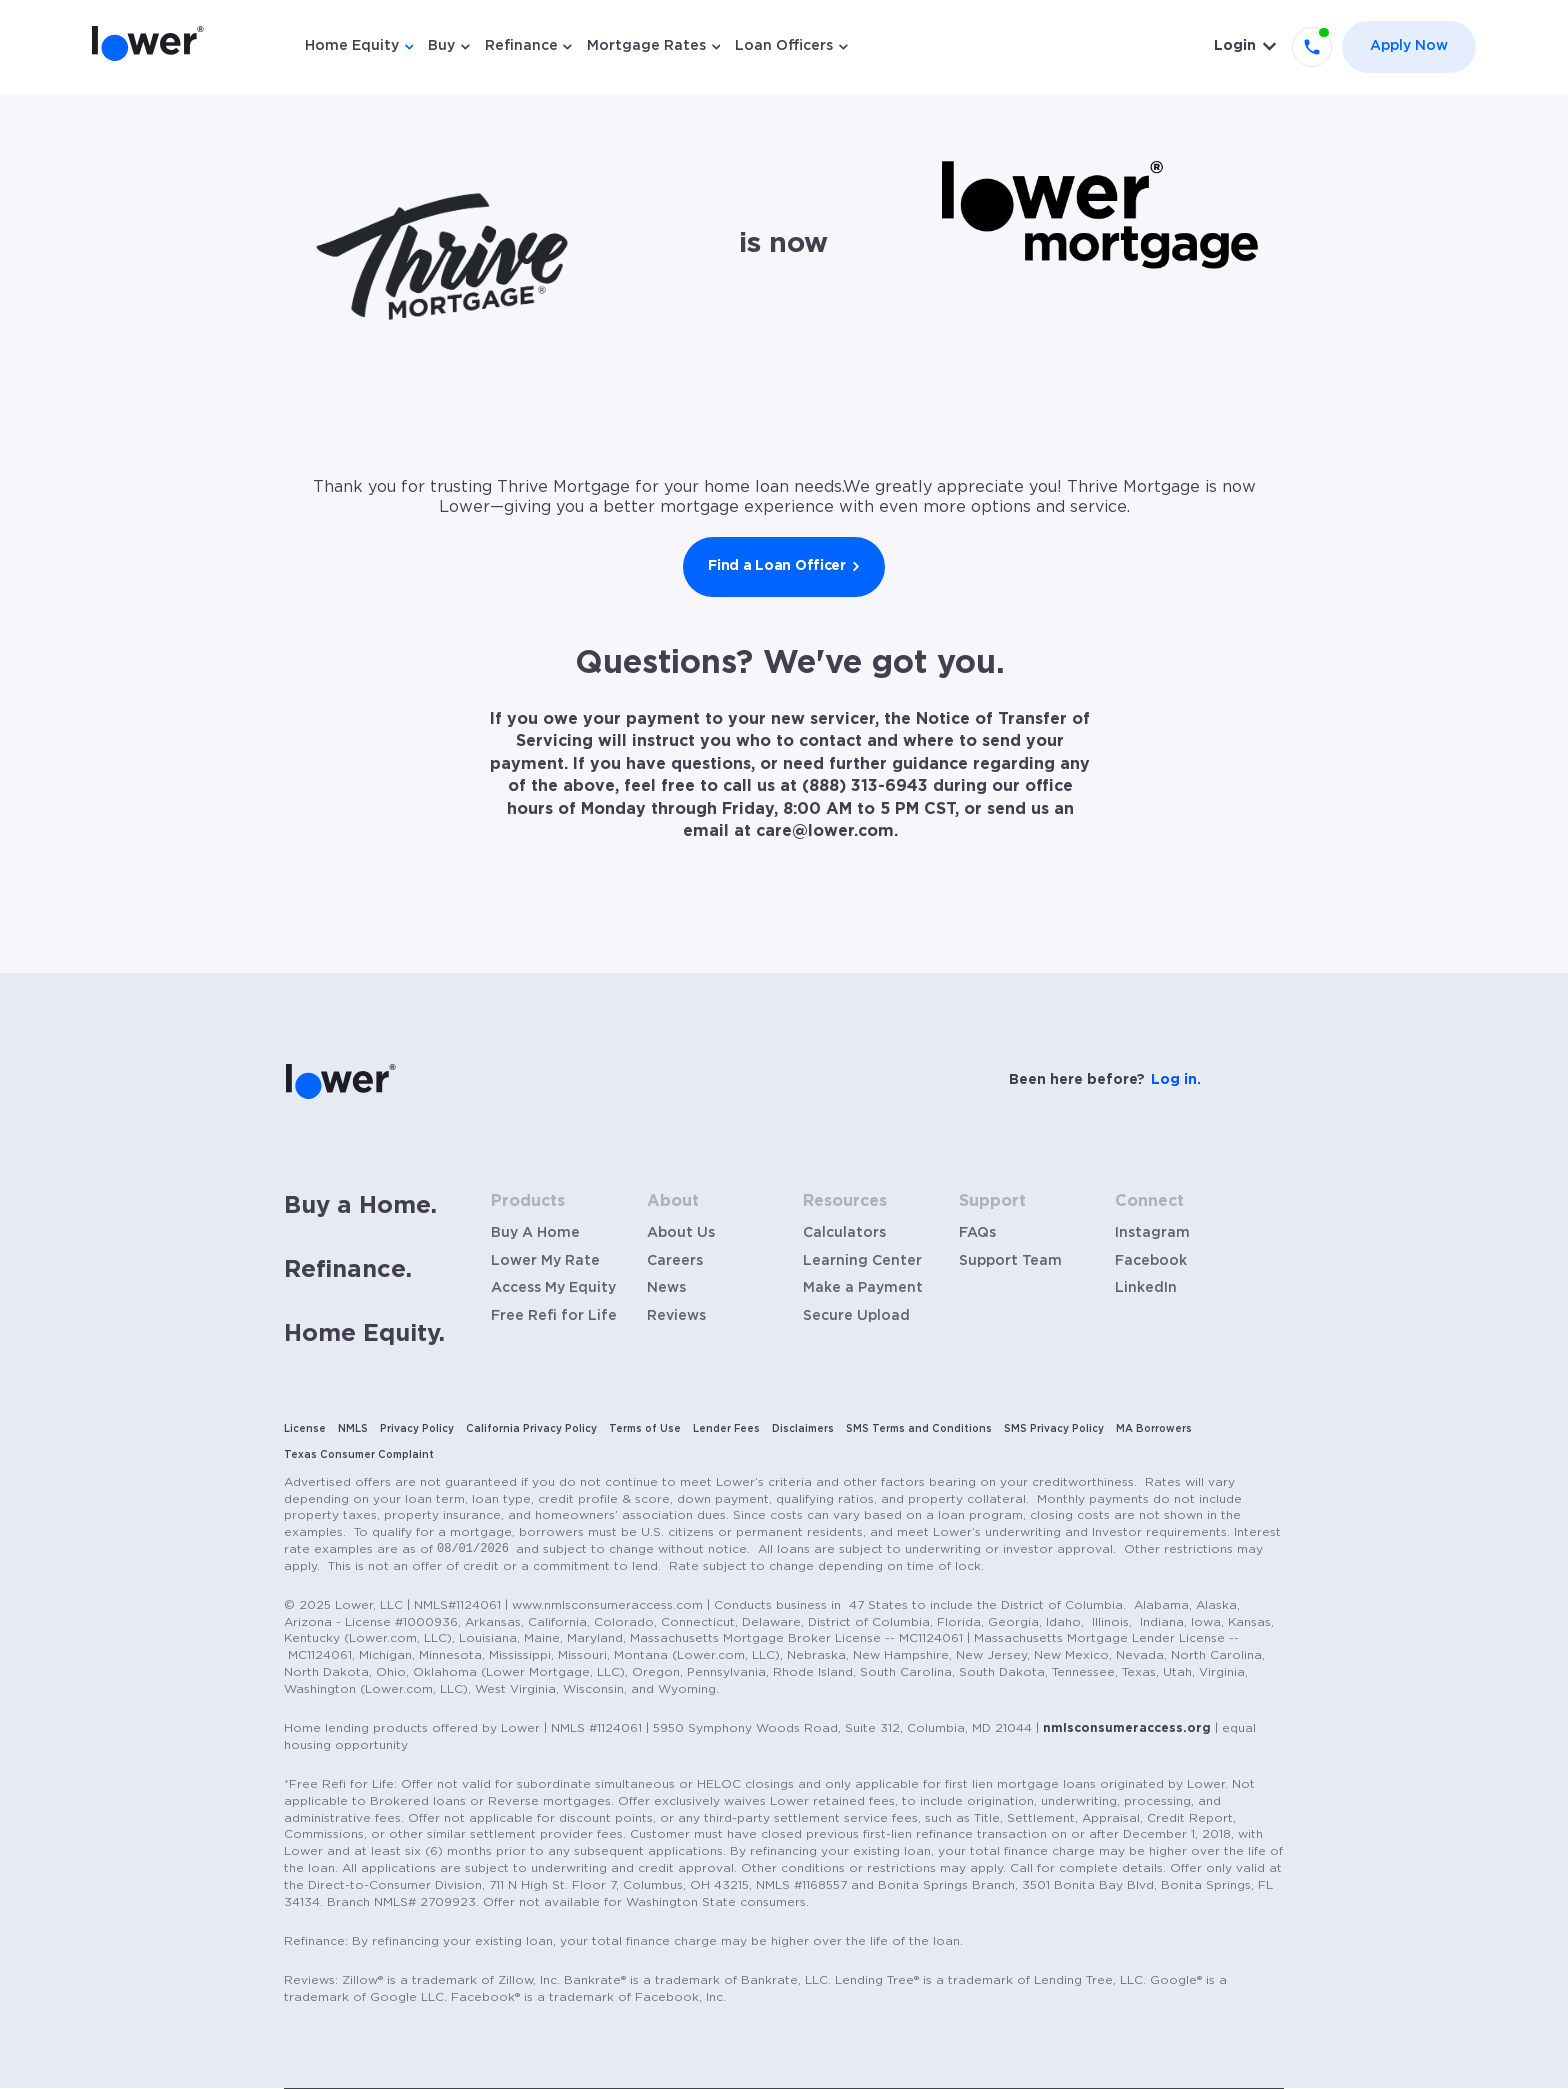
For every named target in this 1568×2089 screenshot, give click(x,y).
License (305, 1429)
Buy (441, 46)
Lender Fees (726, 1429)
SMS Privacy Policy (1054, 1429)
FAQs (977, 1233)
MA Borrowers (1154, 1429)
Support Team (1010, 1261)
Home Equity (352, 46)
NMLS (353, 1429)
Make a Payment (863, 1288)
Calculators (844, 1233)
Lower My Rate (545, 1261)
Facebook (1151, 1261)
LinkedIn (1146, 1288)
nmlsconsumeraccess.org (1127, 1728)
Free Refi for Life (554, 1316)
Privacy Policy (417, 1429)
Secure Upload (856, 1316)
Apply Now (1409, 46)
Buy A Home (535, 1233)
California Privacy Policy (531, 1429)
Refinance (521, 46)
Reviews (676, 1316)
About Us (681, 1233)
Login (1235, 46)
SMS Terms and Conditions (919, 1429)
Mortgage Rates (646, 46)
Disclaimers (803, 1429)
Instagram (1152, 1233)
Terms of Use (645, 1429)
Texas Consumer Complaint (359, 1455)
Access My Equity (553, 1288)
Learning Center (862, 1261)
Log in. (1176, 1080)
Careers (675, 1261)
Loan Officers (784, 46)
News (666, 1288)
